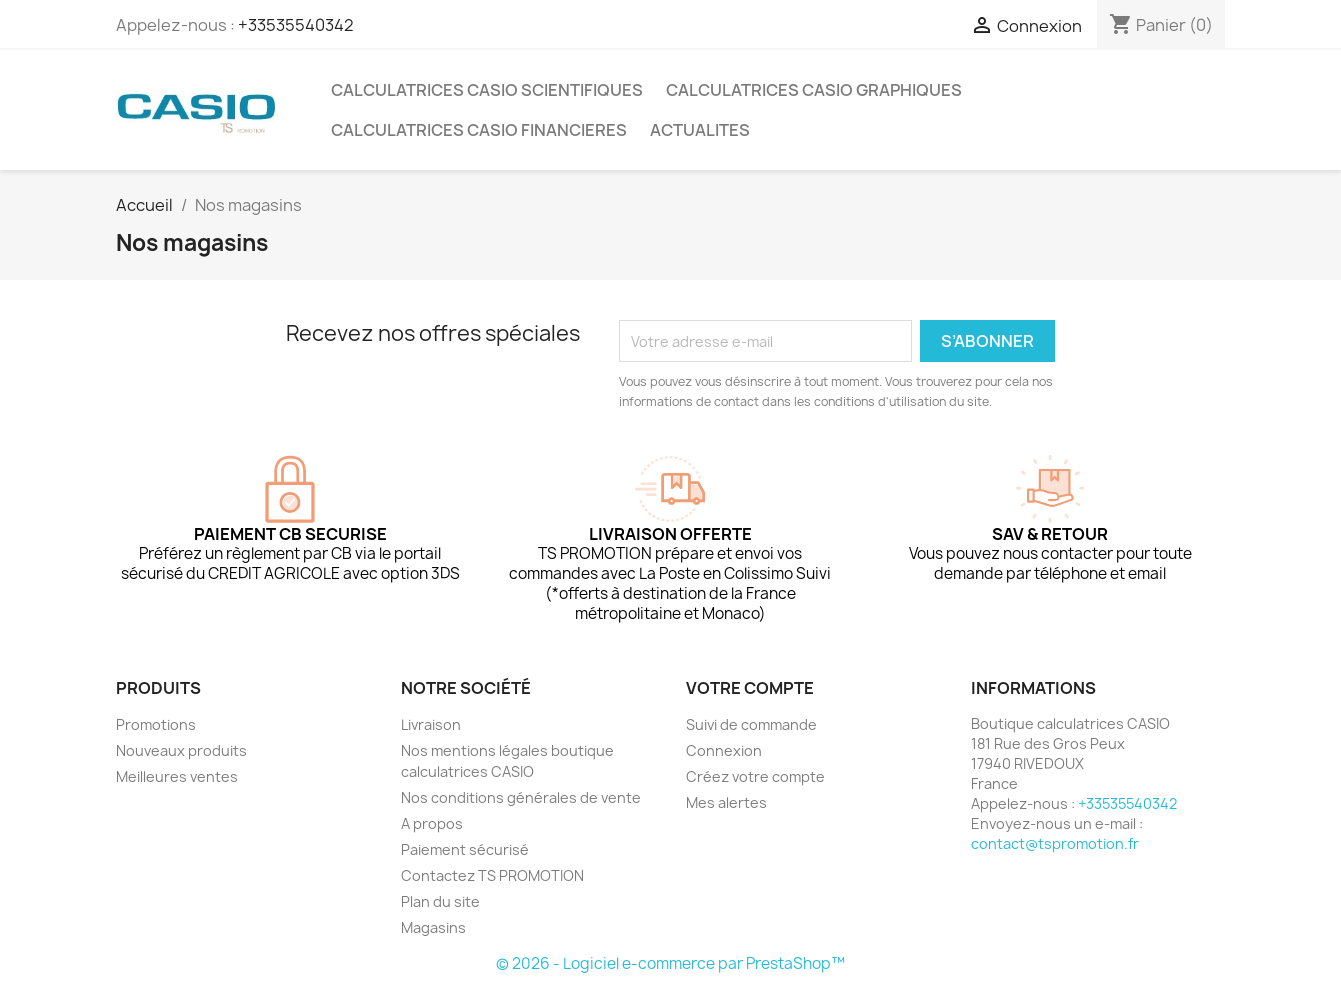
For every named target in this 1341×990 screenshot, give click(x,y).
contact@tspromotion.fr (1055, 843)
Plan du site (440, 901)
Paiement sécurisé (465, 849)
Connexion (724, 750)
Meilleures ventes (177, 776)
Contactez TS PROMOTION (492, 875)
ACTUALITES (700, 130)
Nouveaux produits (181, 750)
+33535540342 (296, 25)
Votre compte (750, 688)
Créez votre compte (755, 776)
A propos (432, 823)
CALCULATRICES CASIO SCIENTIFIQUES (487, 90)
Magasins (433, 927)
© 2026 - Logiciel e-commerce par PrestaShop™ (670, 963)
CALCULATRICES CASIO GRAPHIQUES (814, 90)
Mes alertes (726, 802)
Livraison (431, 724)
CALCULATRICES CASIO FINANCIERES (479, 130)
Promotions (156, 724)
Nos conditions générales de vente (521, 797)
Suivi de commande (751, 724)
